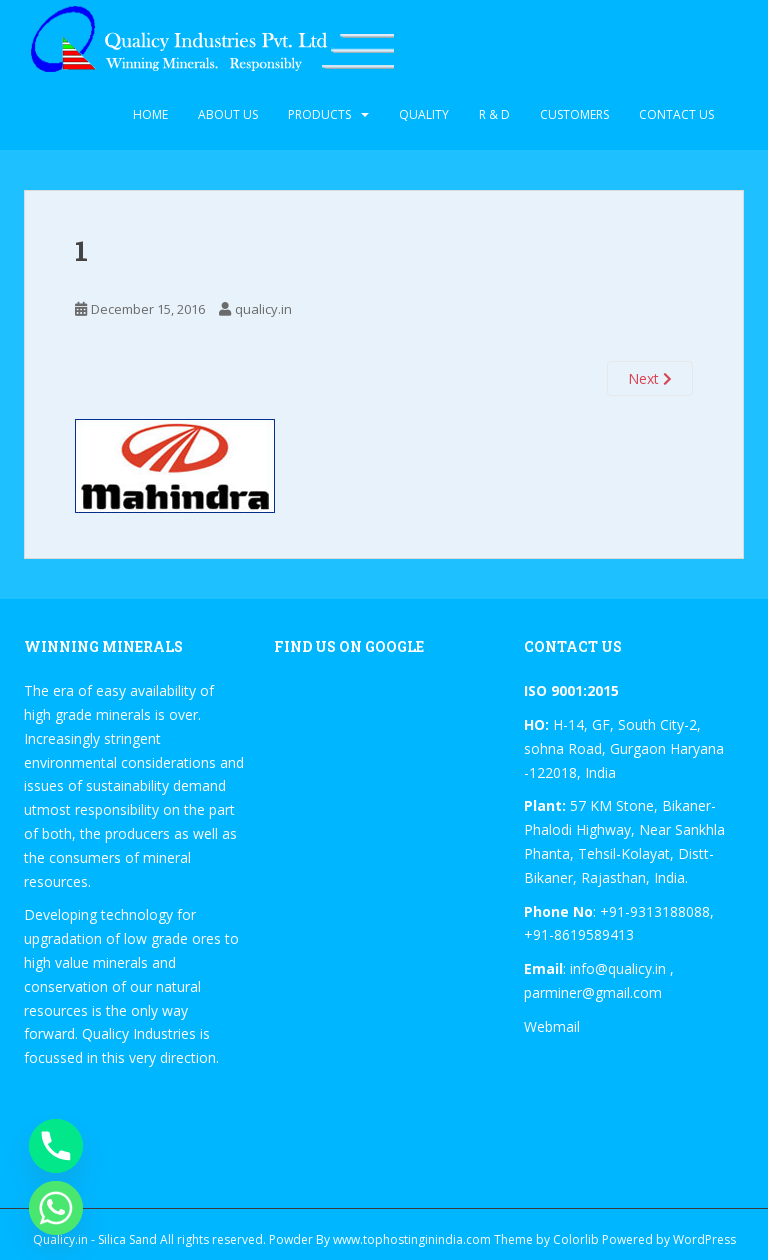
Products (319, 114)
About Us (228, 114)
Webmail (552, 1026)
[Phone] (56, 1146)
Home (150, 114)
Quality (424, 114)
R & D (494, 114)
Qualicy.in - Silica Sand (95, 1239)
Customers (574, 114)
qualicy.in (263, 309)
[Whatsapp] (56, 1208)
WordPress (704, 1239)
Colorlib (576, 1239)
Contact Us (676, 114)
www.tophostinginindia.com (412, 1239)
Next (650, 378)
